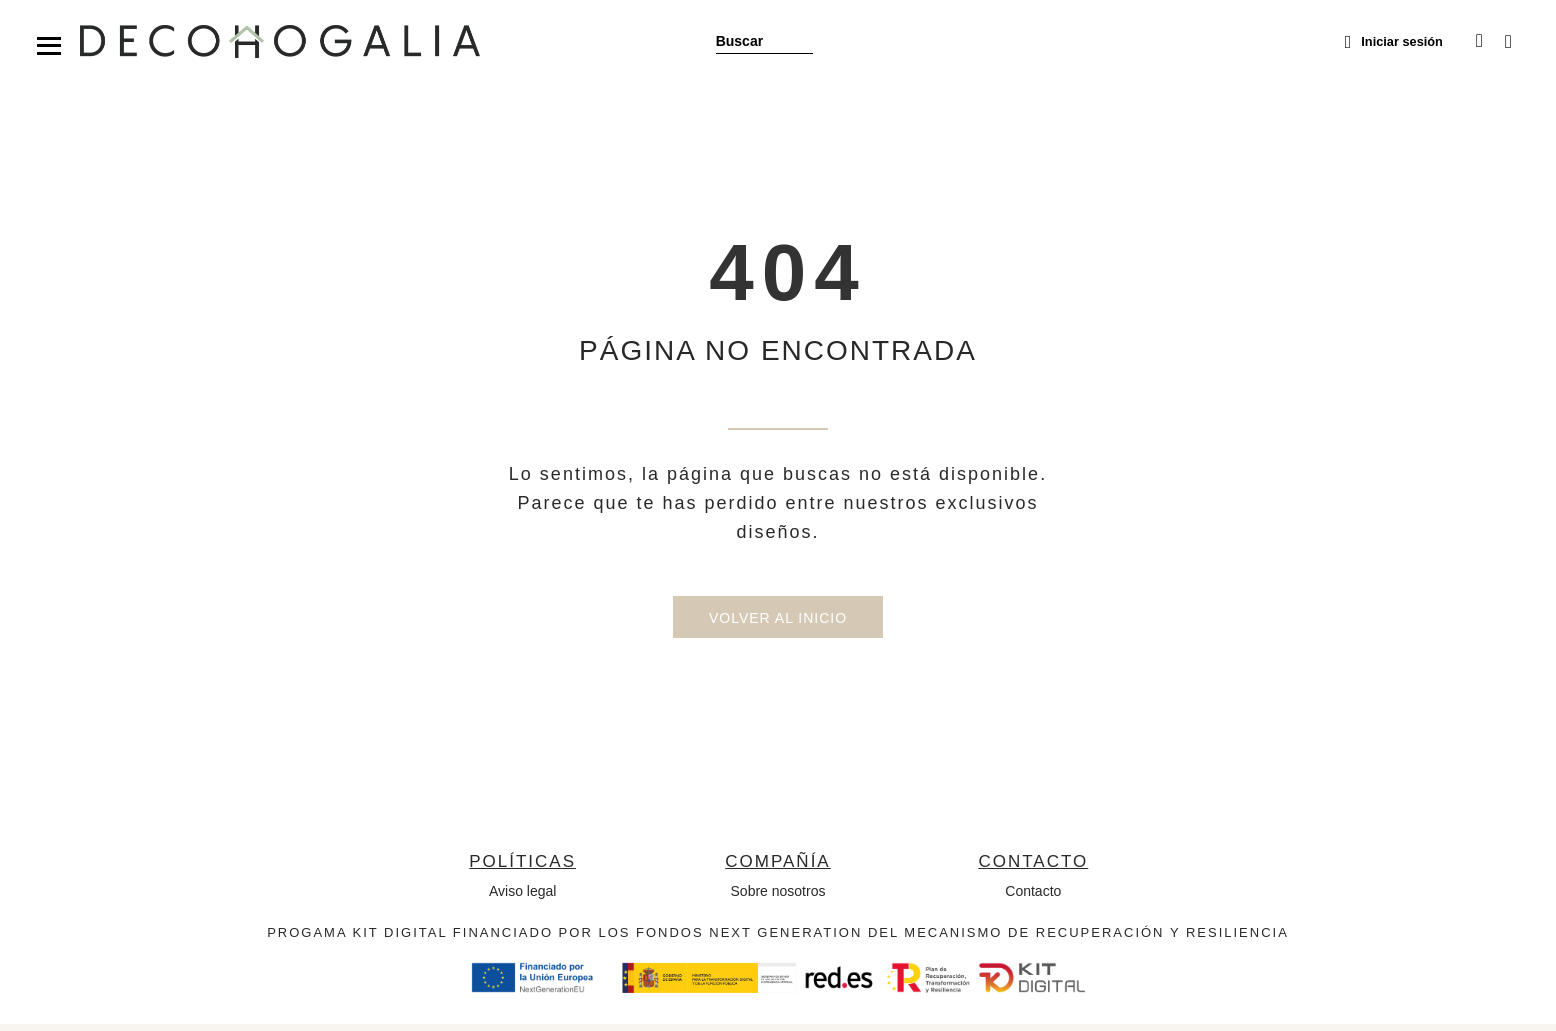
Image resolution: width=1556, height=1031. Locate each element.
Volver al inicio (778, 625)
